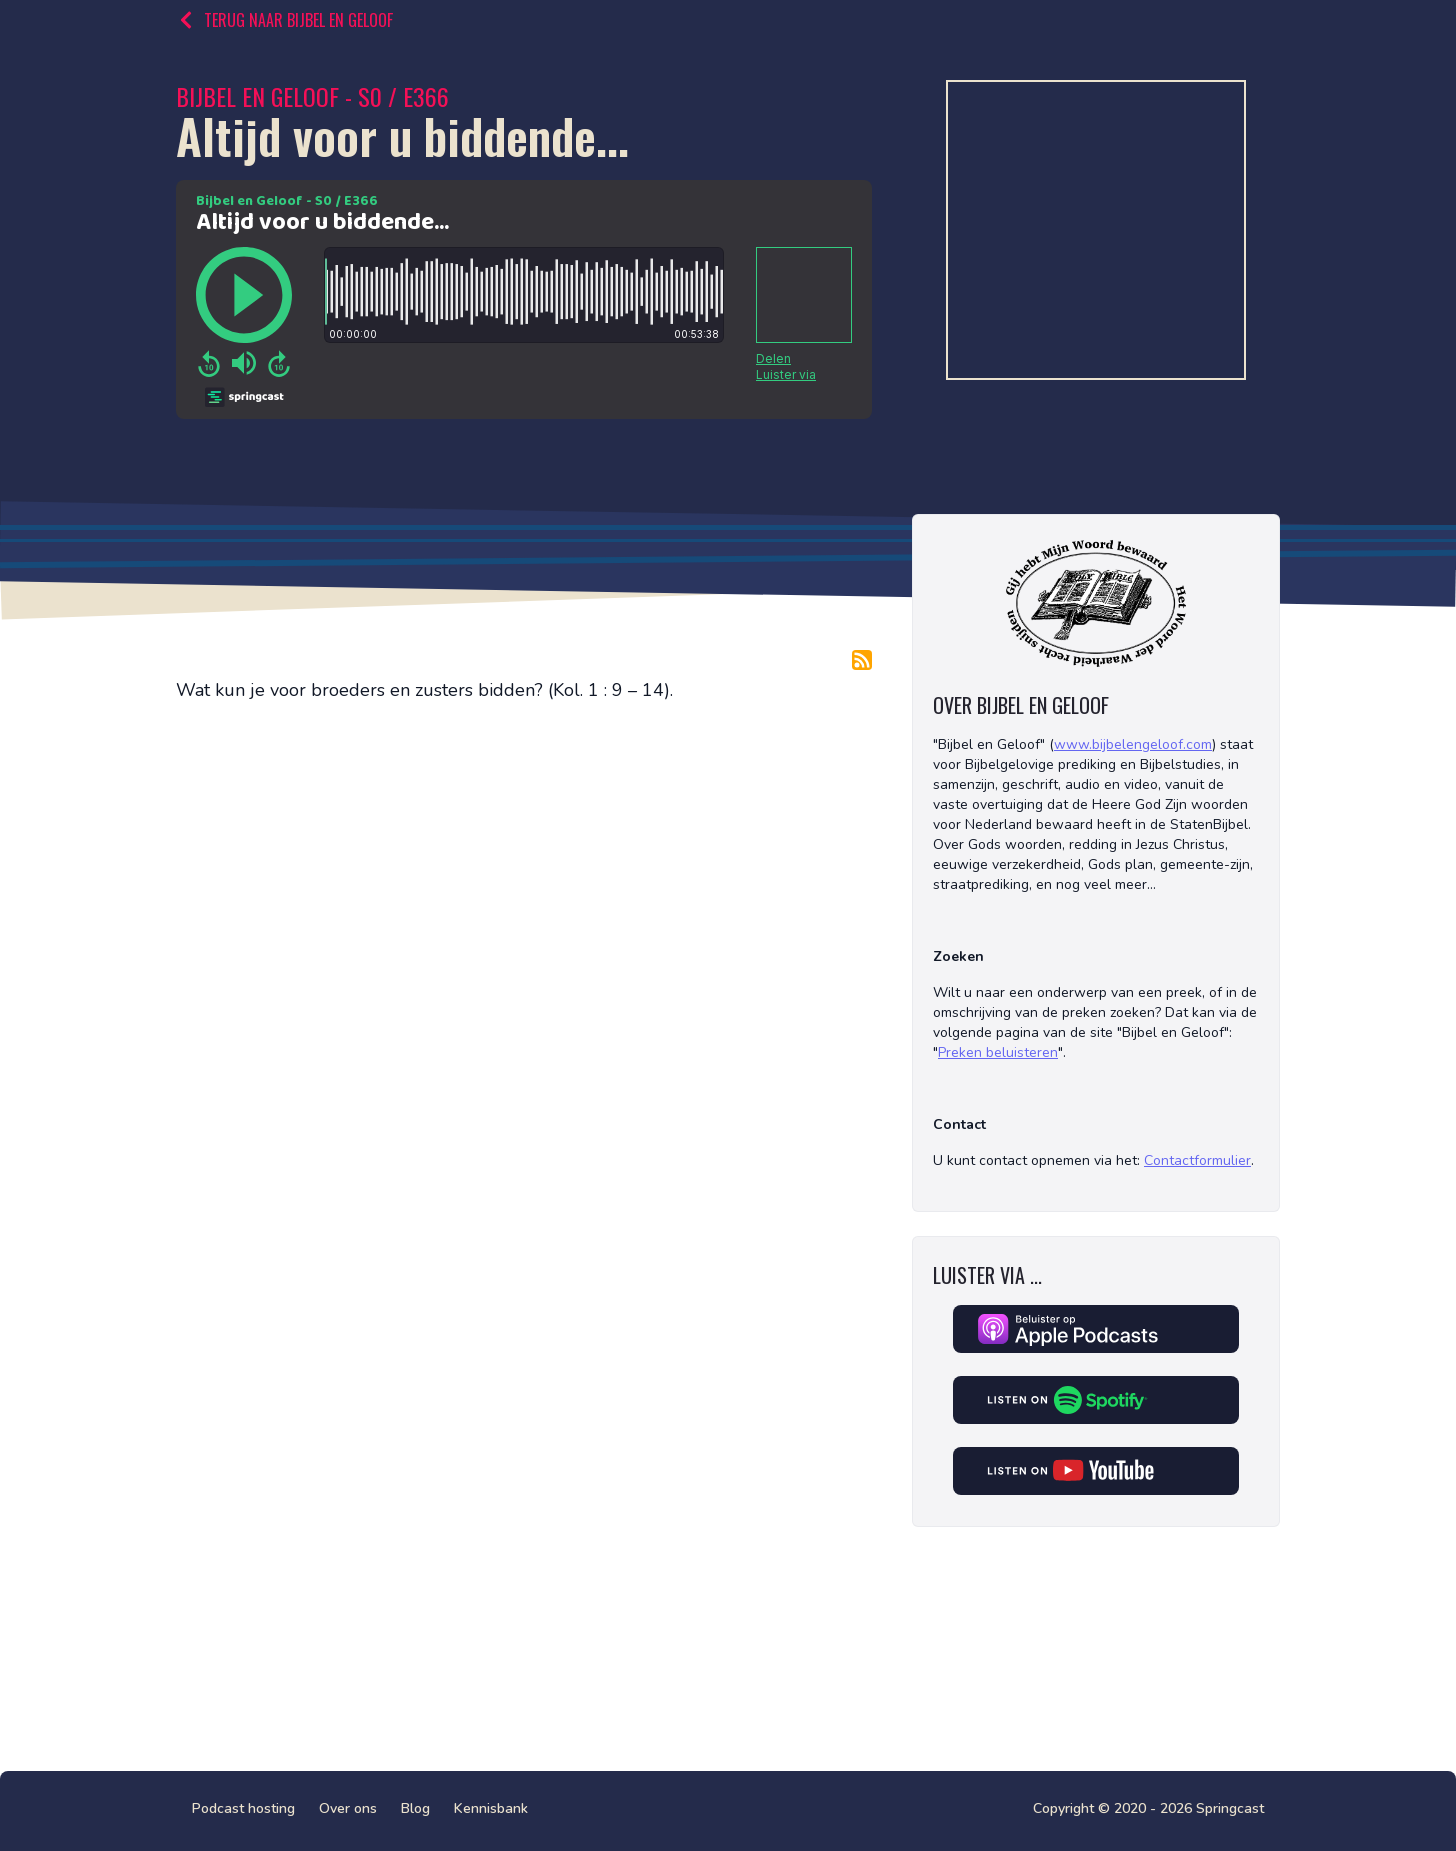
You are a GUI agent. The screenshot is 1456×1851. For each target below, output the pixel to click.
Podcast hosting (243, 1808)
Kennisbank (491, 1808)
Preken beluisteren (998, 1052)
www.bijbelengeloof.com (1133, 744)
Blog (415, 1808)
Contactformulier (1197, 1160)
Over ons (348, 1808)
